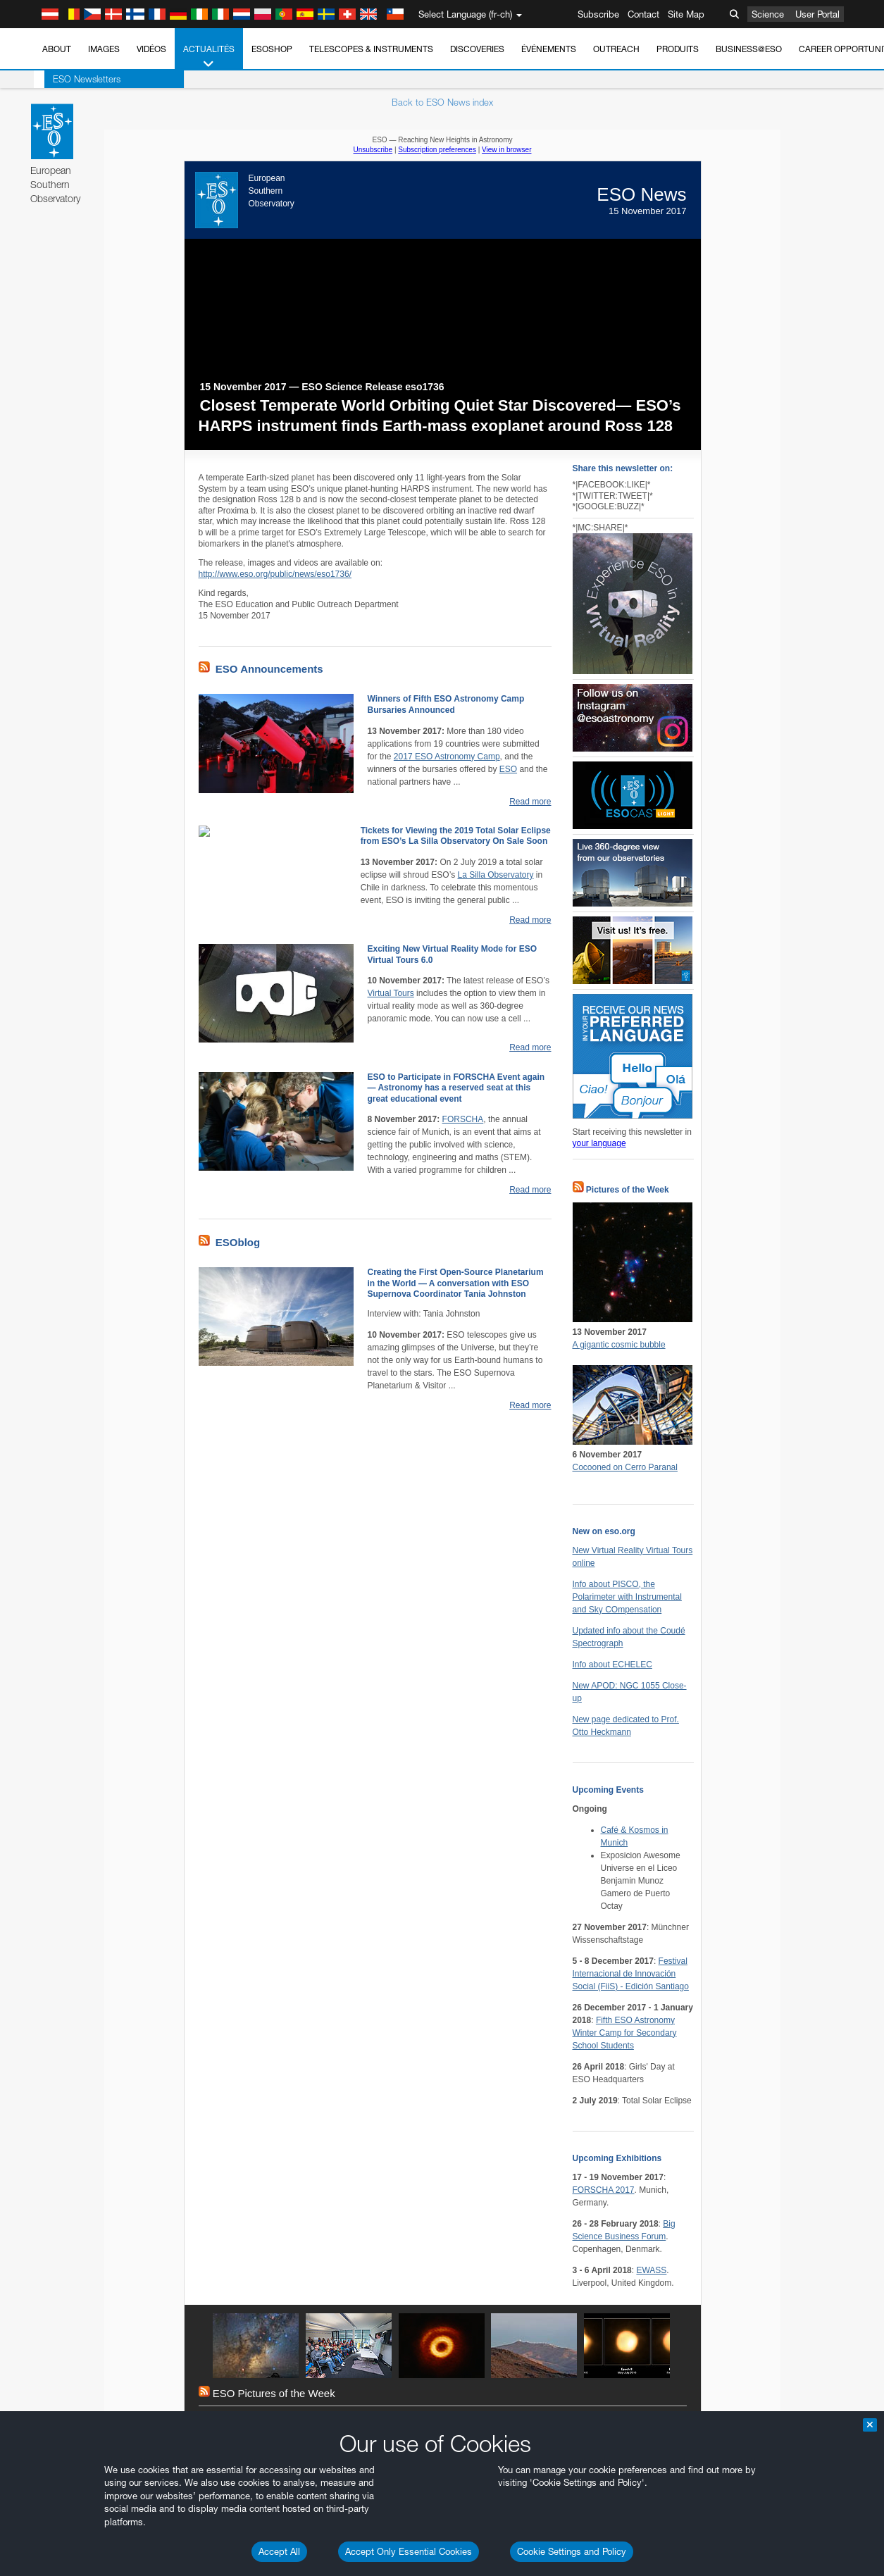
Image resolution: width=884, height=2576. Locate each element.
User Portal (817, 14)
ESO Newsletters (76, 79)
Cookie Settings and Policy (571, 2551)
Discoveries (477, 49)
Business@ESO (749, 49)
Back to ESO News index (442, 102)
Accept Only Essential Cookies (408, 2551)
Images (104, 49)
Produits (677, 49)
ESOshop (271, 49)
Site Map (686, 14)
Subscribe (598, 14)
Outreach (616, 49)
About (56, 49)
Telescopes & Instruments (371, 49)
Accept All (279, 2551)
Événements (548, 49)
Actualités (209, 57)
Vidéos (151, 49)
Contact (643, 14)
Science (768, 14)
